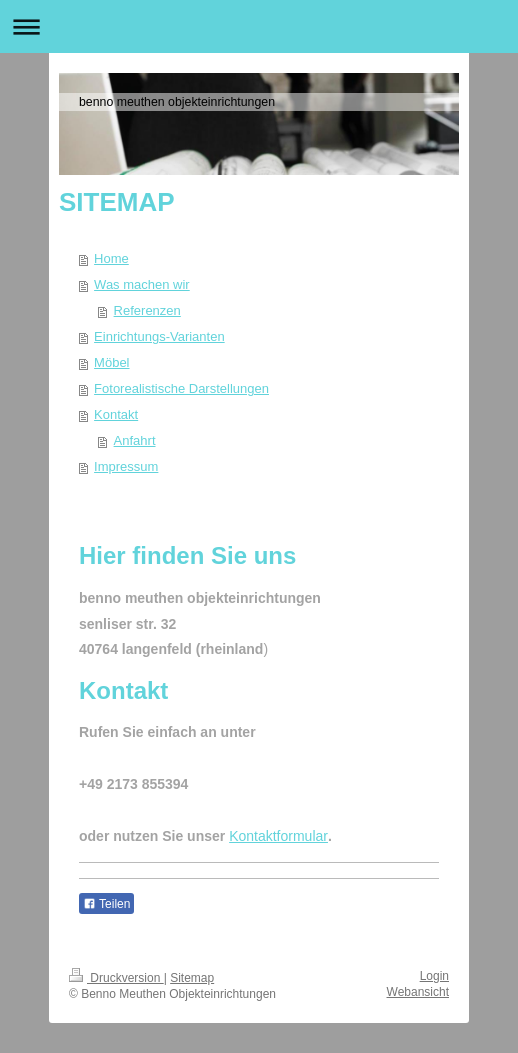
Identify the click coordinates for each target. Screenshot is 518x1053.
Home (111, 258)
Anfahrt (135, 440)
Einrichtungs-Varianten (159, 336)
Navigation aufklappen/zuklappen (259, 26)
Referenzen (147, 310)
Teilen (106, 904)
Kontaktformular (278, 836)
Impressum (126, 466)
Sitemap (192, 978)
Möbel (111, 362)
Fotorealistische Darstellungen (181, 388)
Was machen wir (142, 284)
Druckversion (116, 978)
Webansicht (418, 992)
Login (434, 976)
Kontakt (116, 414)
